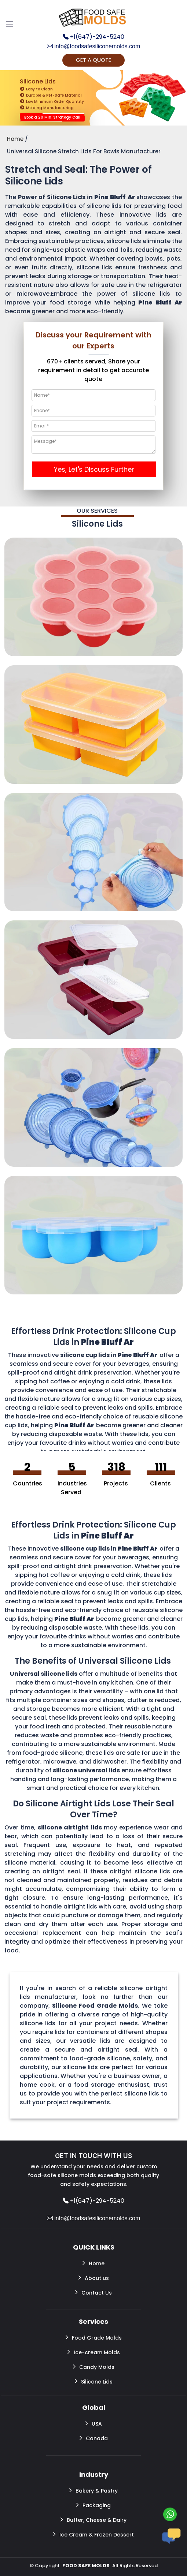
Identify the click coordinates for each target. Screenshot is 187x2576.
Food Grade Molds (94, 2337)
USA (93, 2423)
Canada (94, 2438)
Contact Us (93, 2292)
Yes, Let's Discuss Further (94, 469)
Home (93, 2263)
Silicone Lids (94, 2381)
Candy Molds (93, 2367)
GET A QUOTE (93, 60)
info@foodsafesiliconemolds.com (93, 46)
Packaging (93, 2505)
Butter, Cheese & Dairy (93, 2520)
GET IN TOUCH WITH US (93, 2156)
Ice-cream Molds (93, 2352)
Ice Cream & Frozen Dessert (93, 2534)
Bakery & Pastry (93, 2490)
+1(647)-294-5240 (93, 37)
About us (93, 2278)
